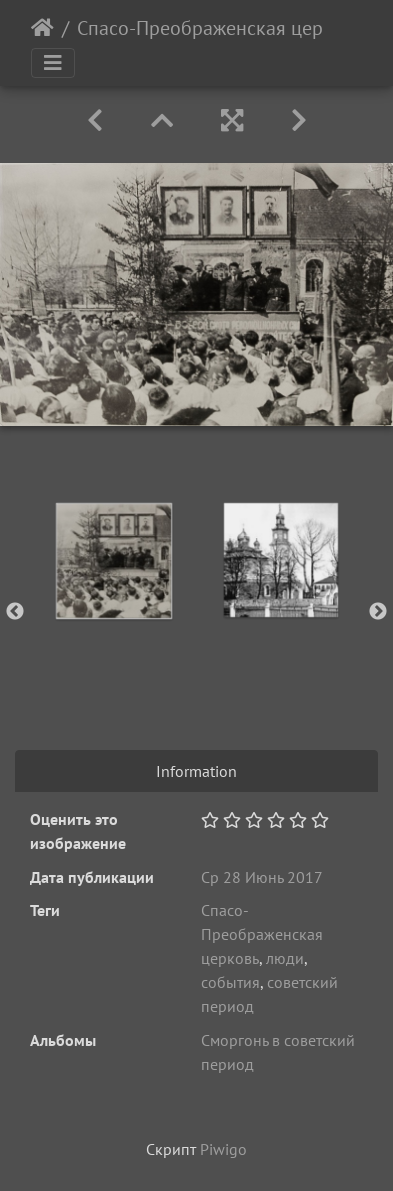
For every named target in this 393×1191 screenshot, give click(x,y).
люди (285, 958)
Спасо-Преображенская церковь (220, 28)
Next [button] (378, 612)
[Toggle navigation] (53, 63)
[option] (113, 561)
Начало (42, 28)
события (230, 982)
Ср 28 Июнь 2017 (262, 877)
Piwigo (223, 1149)
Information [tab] (196, 771)
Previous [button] (15, 612)
